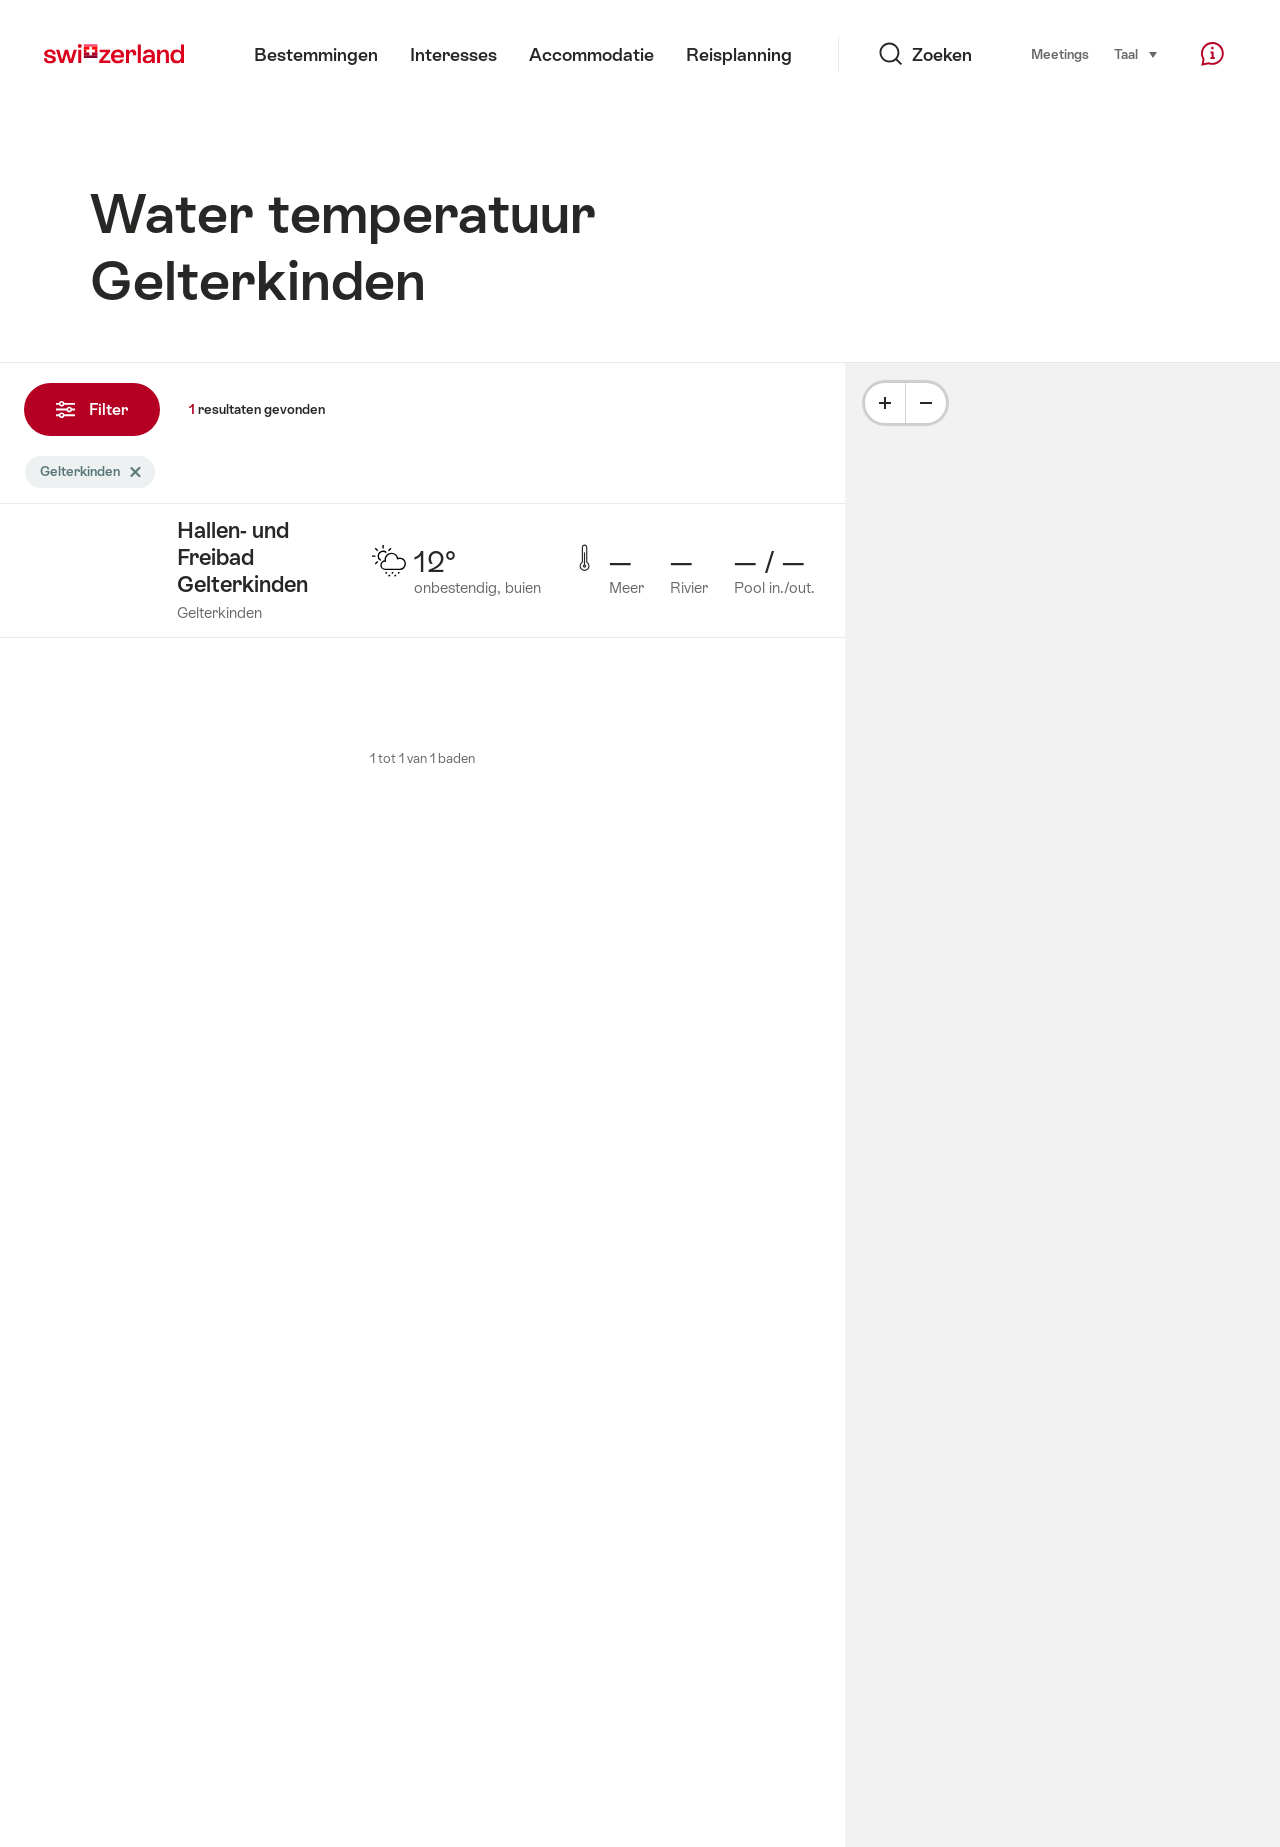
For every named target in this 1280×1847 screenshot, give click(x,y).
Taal (1136, 53)
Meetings (1060, 54)
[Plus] (885, 403)
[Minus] (926, 403)
